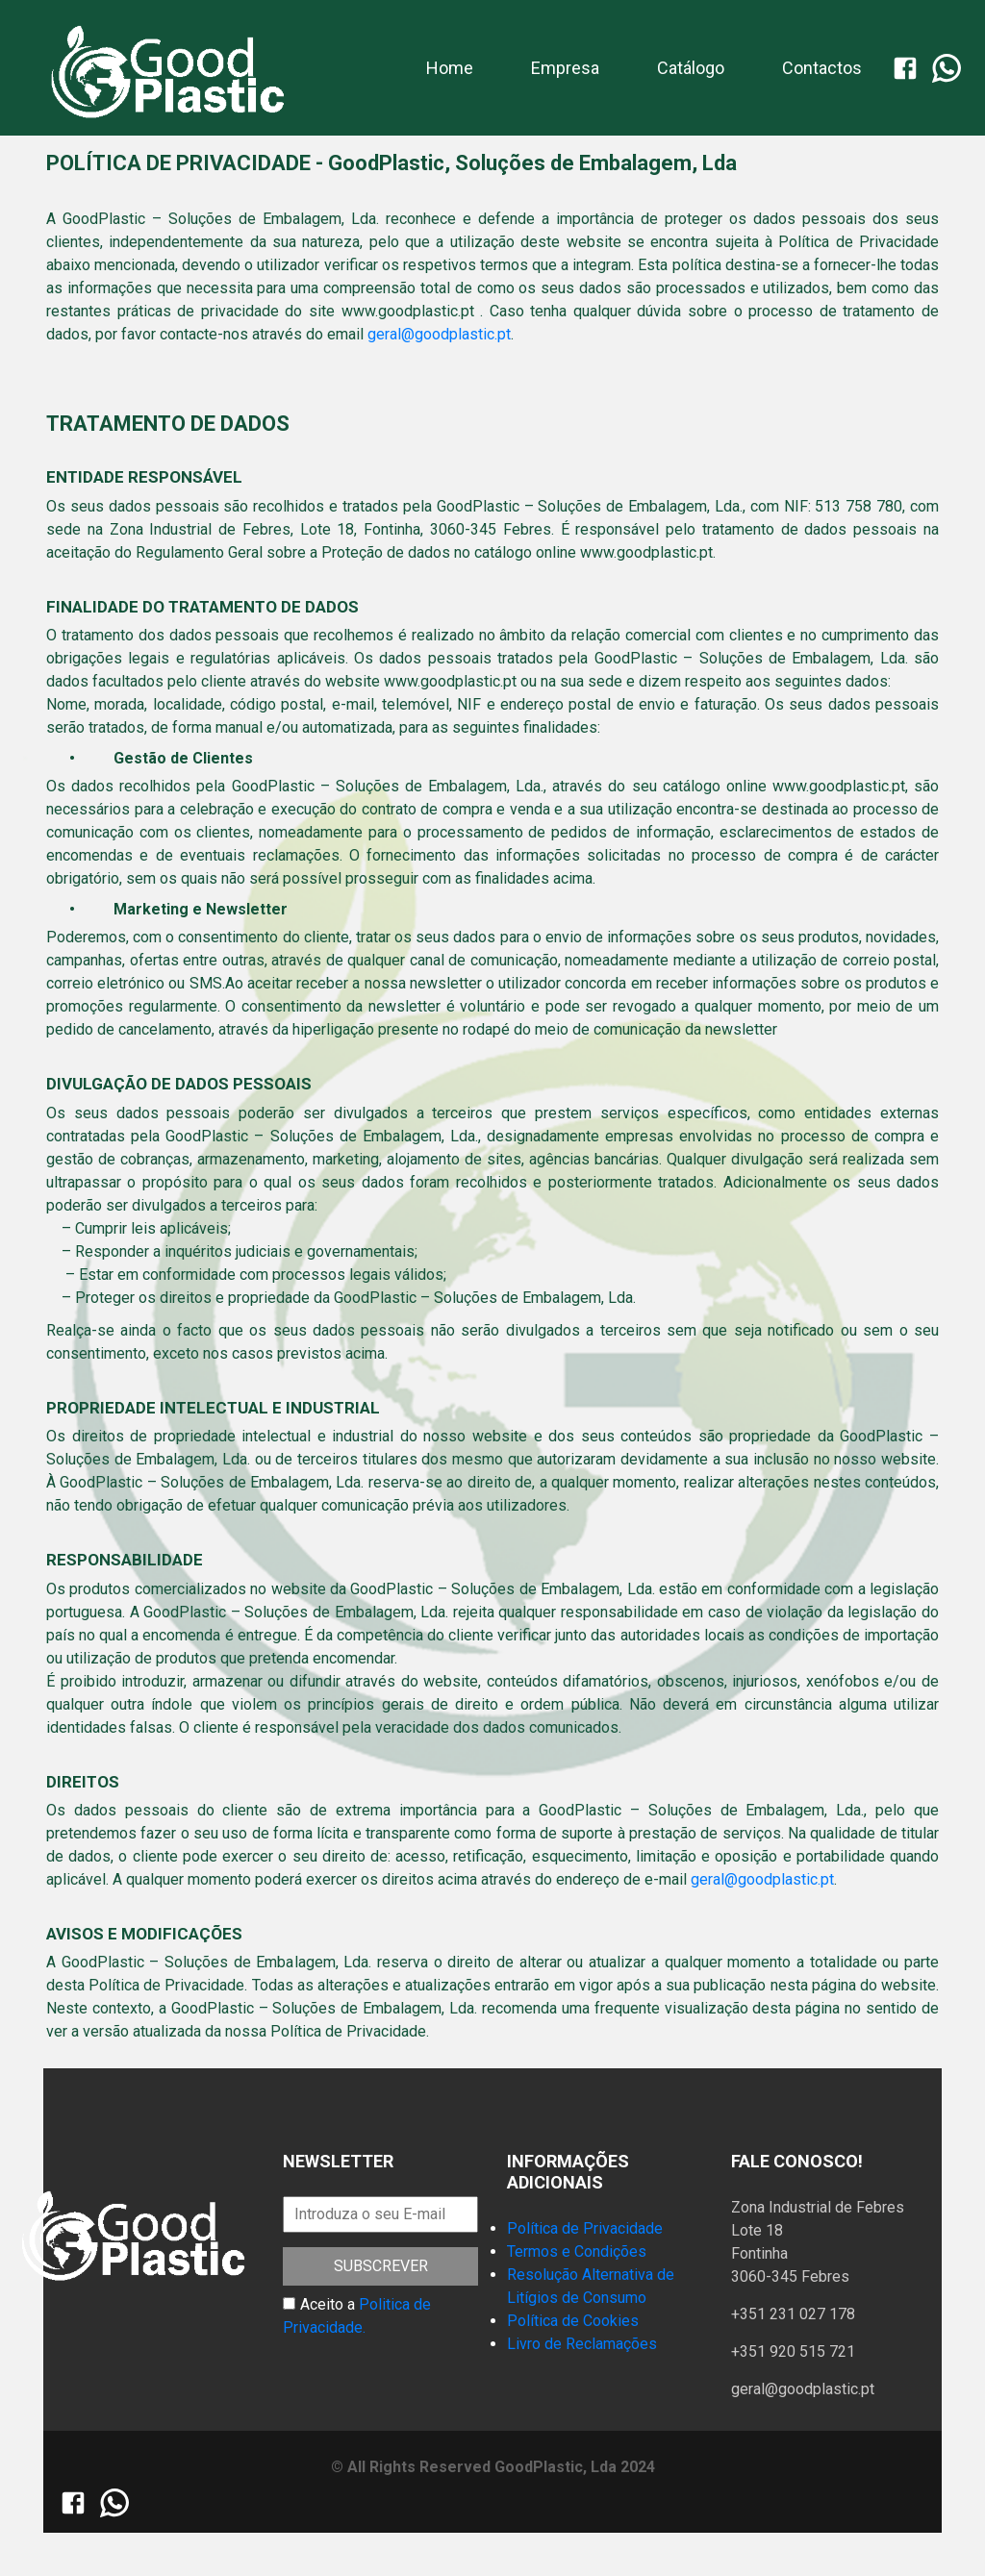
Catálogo (690, 68)
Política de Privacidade (585, 2228)
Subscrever (381, 2266)
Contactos (822, 68)
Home (449, 66)
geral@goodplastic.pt (439, 334)
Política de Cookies (573, 2321)
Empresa (565, 68)
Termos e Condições (576, 2251)
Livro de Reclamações (582, 2344)
